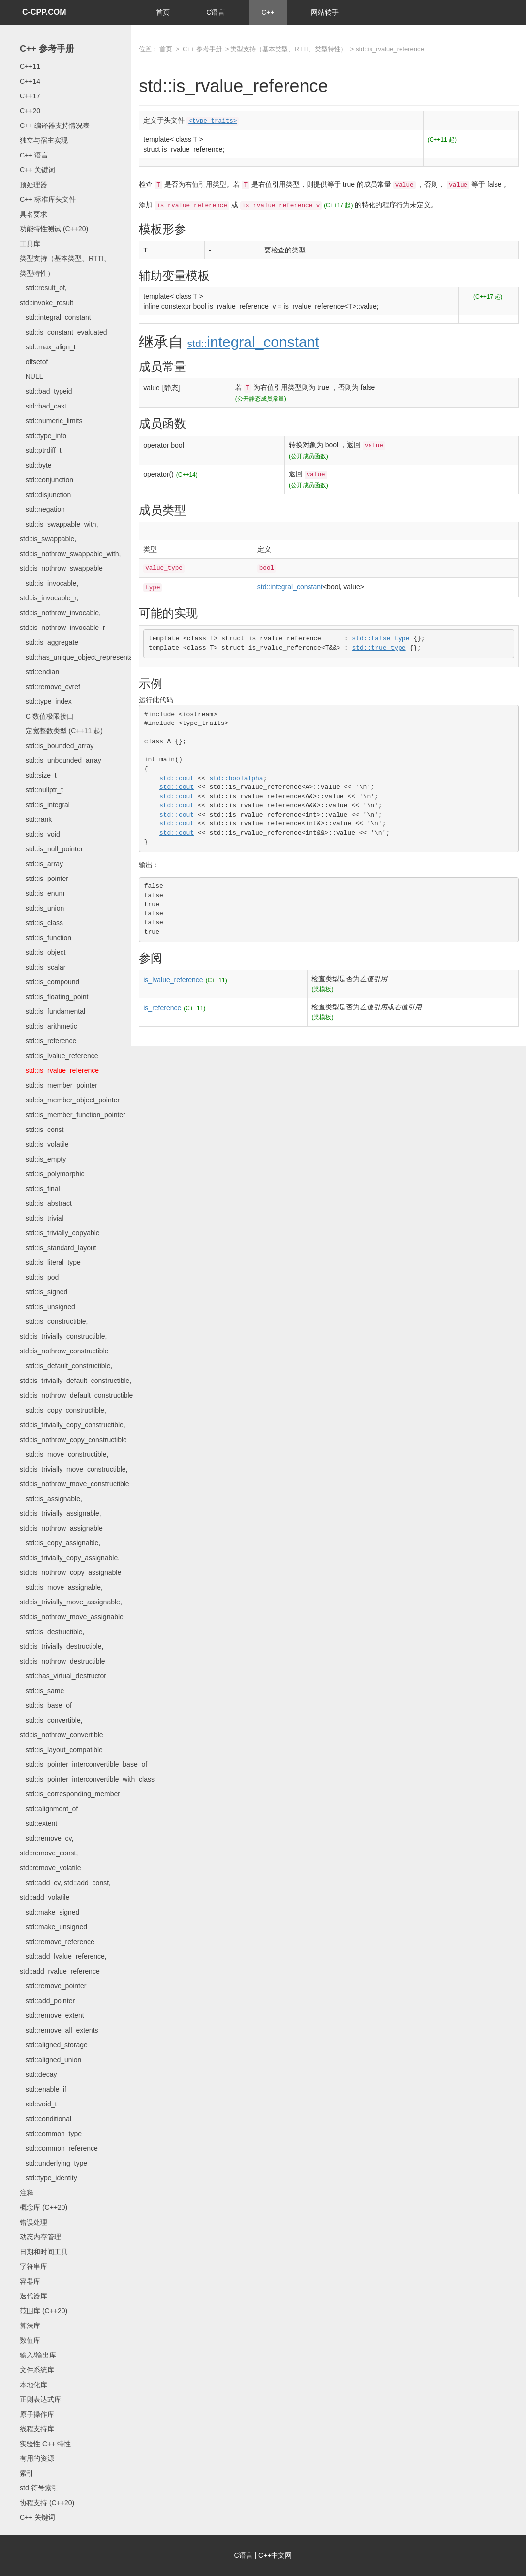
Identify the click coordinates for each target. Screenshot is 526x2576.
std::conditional (45, 2119)
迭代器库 (33, 2296)
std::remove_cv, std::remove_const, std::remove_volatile (50, 1853)
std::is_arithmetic (48, 1026)
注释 (26, 2193)
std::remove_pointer (53, 1986)
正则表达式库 (40, 2399)
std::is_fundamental (52, 1011)
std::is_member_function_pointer (72, 1115)
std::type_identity (48, 2178)
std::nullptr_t (41, 790)
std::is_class (41, 923)
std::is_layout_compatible (61, 1750)
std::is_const (41, 1129)
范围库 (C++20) (43, 2311)
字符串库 (33, 2266)
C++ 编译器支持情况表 (55, 125)
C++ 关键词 (37, 170)
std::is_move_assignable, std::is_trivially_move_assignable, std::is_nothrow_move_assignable (72, 1602)
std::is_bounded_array (56, 746)
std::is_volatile (44, 1144)
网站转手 (325, 12)
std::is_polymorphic (52, 1174)
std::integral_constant (55, 317)
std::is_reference (48, 1041)
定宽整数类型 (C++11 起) (61, 731)
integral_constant (253, 342)
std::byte (36, 465)
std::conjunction (46, 480)
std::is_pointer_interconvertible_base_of (83, 1764)
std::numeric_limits (51, 421)
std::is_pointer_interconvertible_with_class (87, 1779)
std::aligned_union (50, 2060)
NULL (31, 376)
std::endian (39, 672)
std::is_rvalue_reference (59, 1070)
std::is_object (42, 952)
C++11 (30, 66)
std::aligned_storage (54, 2045)
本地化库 (33, 2384)
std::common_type (51, 2133)
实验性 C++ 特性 (45, 2444)
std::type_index (46, 701)
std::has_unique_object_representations (84, 657)
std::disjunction (45, 495)
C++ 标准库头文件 (48, 199)
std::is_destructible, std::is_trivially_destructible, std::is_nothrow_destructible (62, 1646)
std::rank (36, 819)
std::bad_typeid (46, 391)
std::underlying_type (53, 2163)
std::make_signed (49, 1912)
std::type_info (43, 436)
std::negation (42, 509)
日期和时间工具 (44, 2252)
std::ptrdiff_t (41, 450)
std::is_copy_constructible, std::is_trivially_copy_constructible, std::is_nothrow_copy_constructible (73, 1425)
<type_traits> (212, 121)
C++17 (30, 96)
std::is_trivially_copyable (60, 1233)
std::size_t (38, 775)
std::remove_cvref (50, 687)
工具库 (30, 244)
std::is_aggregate (49, 642)
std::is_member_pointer (58, 1085)
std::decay (38, 2074)
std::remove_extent (52, 2015)
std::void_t (38, 2104)
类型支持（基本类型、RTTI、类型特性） (288, 49)
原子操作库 (37, 2414)
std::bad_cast (43, 406)
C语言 (215, 12)
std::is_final (40, 1189)
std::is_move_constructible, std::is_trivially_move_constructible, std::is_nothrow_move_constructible (74, 1469)
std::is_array (41, 864)
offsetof (34, 362)
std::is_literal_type (50, 1262)
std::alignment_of (49, 1809)
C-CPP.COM (44, 12)
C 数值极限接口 (47, 716)
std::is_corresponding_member (70, 1794)
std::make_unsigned (53, 1927)
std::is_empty (43, 1159)
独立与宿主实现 (44, 140)
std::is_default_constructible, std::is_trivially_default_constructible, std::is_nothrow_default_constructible (76, 1380)
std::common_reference (59, 2148)
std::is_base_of (46, 1705)
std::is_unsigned (47, 1307)
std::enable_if (43, 2089)
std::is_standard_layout (58, 1248)
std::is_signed (43, 1292)
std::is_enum (42, 893)
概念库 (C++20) (43, 2207)
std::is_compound (49, 982)
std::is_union (42, 908)
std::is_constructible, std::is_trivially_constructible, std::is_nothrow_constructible (64, 1336)
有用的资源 (37, 2458)
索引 (26, 2473)
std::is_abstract (46, 1203)
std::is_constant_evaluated (63, 332)
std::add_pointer (47, 2001)
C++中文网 (275, 2555)
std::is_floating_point (54, 997)
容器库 (30, 2281)
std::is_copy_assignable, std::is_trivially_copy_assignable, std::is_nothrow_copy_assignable (70, 1557)
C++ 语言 (34, 155)
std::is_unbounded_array (60, 760)
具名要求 (33, 214)
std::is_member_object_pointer (70, 1100)
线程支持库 (37, 2429)
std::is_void (40, 834)
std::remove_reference (57, 1942)
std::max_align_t (48, 347)
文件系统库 (37, 2370)
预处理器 (33, 184)
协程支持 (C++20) (47, 2503)
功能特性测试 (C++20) (54, 229)
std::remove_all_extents (59, 2030)
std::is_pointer (44, 878)
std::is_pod (39, 1277)
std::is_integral (45, 805)
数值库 (30, 2340)
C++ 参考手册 (47, 49)
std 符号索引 (39, 2488)
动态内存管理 (40, 2237)
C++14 (30, 81)
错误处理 (33, 2222)
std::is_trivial (41, 1218)
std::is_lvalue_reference (59, 1056)
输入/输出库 (38, 2355)
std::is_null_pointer (51, 849)
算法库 (30, 2325)
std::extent (38, 1823)
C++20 (30, 111)
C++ (267, 12)
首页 (163, 12)
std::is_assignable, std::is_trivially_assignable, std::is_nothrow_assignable (61, 1513)
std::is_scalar (42, 967)
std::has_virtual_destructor (63, 1676)
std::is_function (45, 938)
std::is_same (42, 1691)
